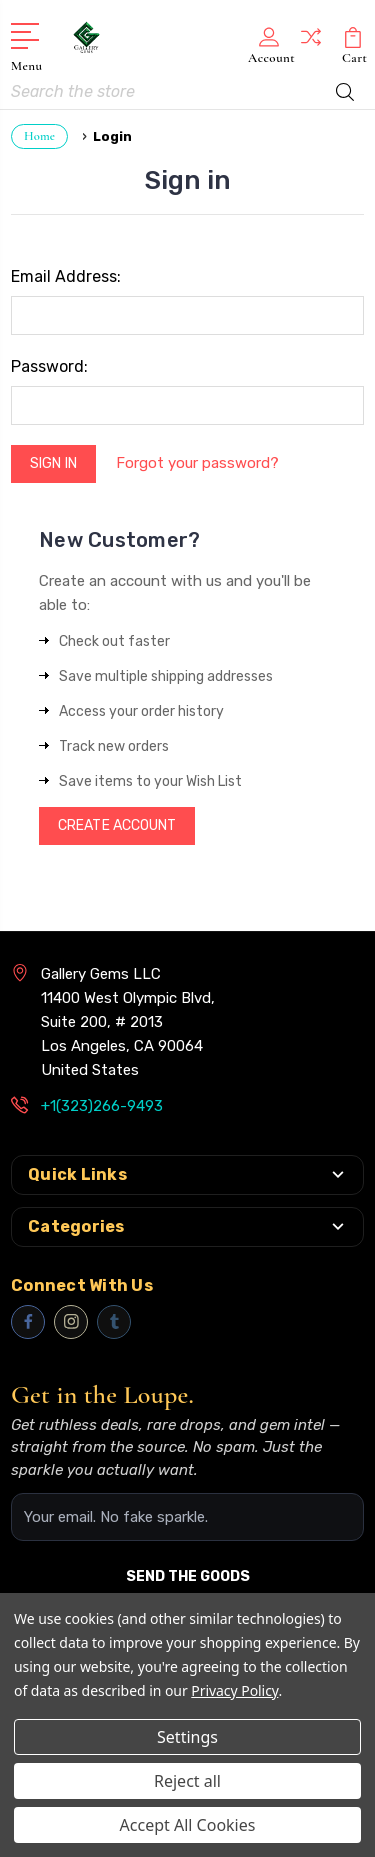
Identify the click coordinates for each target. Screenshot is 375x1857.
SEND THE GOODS (188, 1576)
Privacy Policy (234, 1690)
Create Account (117, 825)
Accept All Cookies (188, 1825)
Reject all (187, 1781)
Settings (187, 1737)
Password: (49, 366)
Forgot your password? (197, 463)
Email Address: (66, 276)
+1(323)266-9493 (102, 1106)
